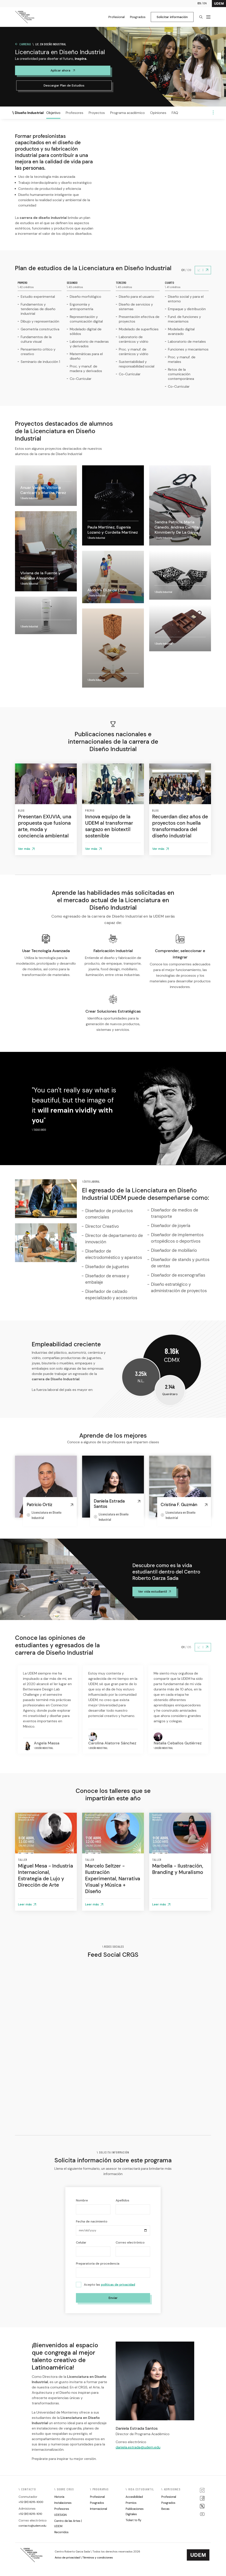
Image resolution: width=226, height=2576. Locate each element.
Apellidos (122, 2209)
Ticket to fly (134, 2528)
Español (200, 3)
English (205, 3)
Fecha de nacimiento (91, 2230)
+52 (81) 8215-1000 (31, 2510)
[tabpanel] (39, 323)
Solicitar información (172, 17)
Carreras (25, 44)
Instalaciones (63, 2511)
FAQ (175, 112)
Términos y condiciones (97, 2566)
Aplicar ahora (60, 70)
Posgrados (137, 17)
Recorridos (62, 2540)
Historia (60, 2505)
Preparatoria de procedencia (97, 2272)
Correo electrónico (130, 2251)
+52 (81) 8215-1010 (30, 2522)
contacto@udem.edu (32, 2534)
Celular (81, 2251)
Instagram (202, 2498)
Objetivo (53, 112)
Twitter (202, 2514)
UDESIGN (60, 2523)
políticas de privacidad (118, 2293)
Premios (131, 2511)
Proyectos (97, 112)
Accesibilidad (135, 2505)
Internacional (99, 2517)
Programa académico (127, 112)
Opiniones (158, 112)
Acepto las (109, 2293)
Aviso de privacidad (67, 2566)
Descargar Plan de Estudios (66, 85)
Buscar (201, 17)
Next (207, 270)
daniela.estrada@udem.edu (138, 2455)
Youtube (202, 2522)
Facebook (202, 2506)
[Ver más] (213, 113)
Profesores (74, 112)
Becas (165, 2517)
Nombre (82, 2209)
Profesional (116, 17)
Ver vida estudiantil (152, 1599)
